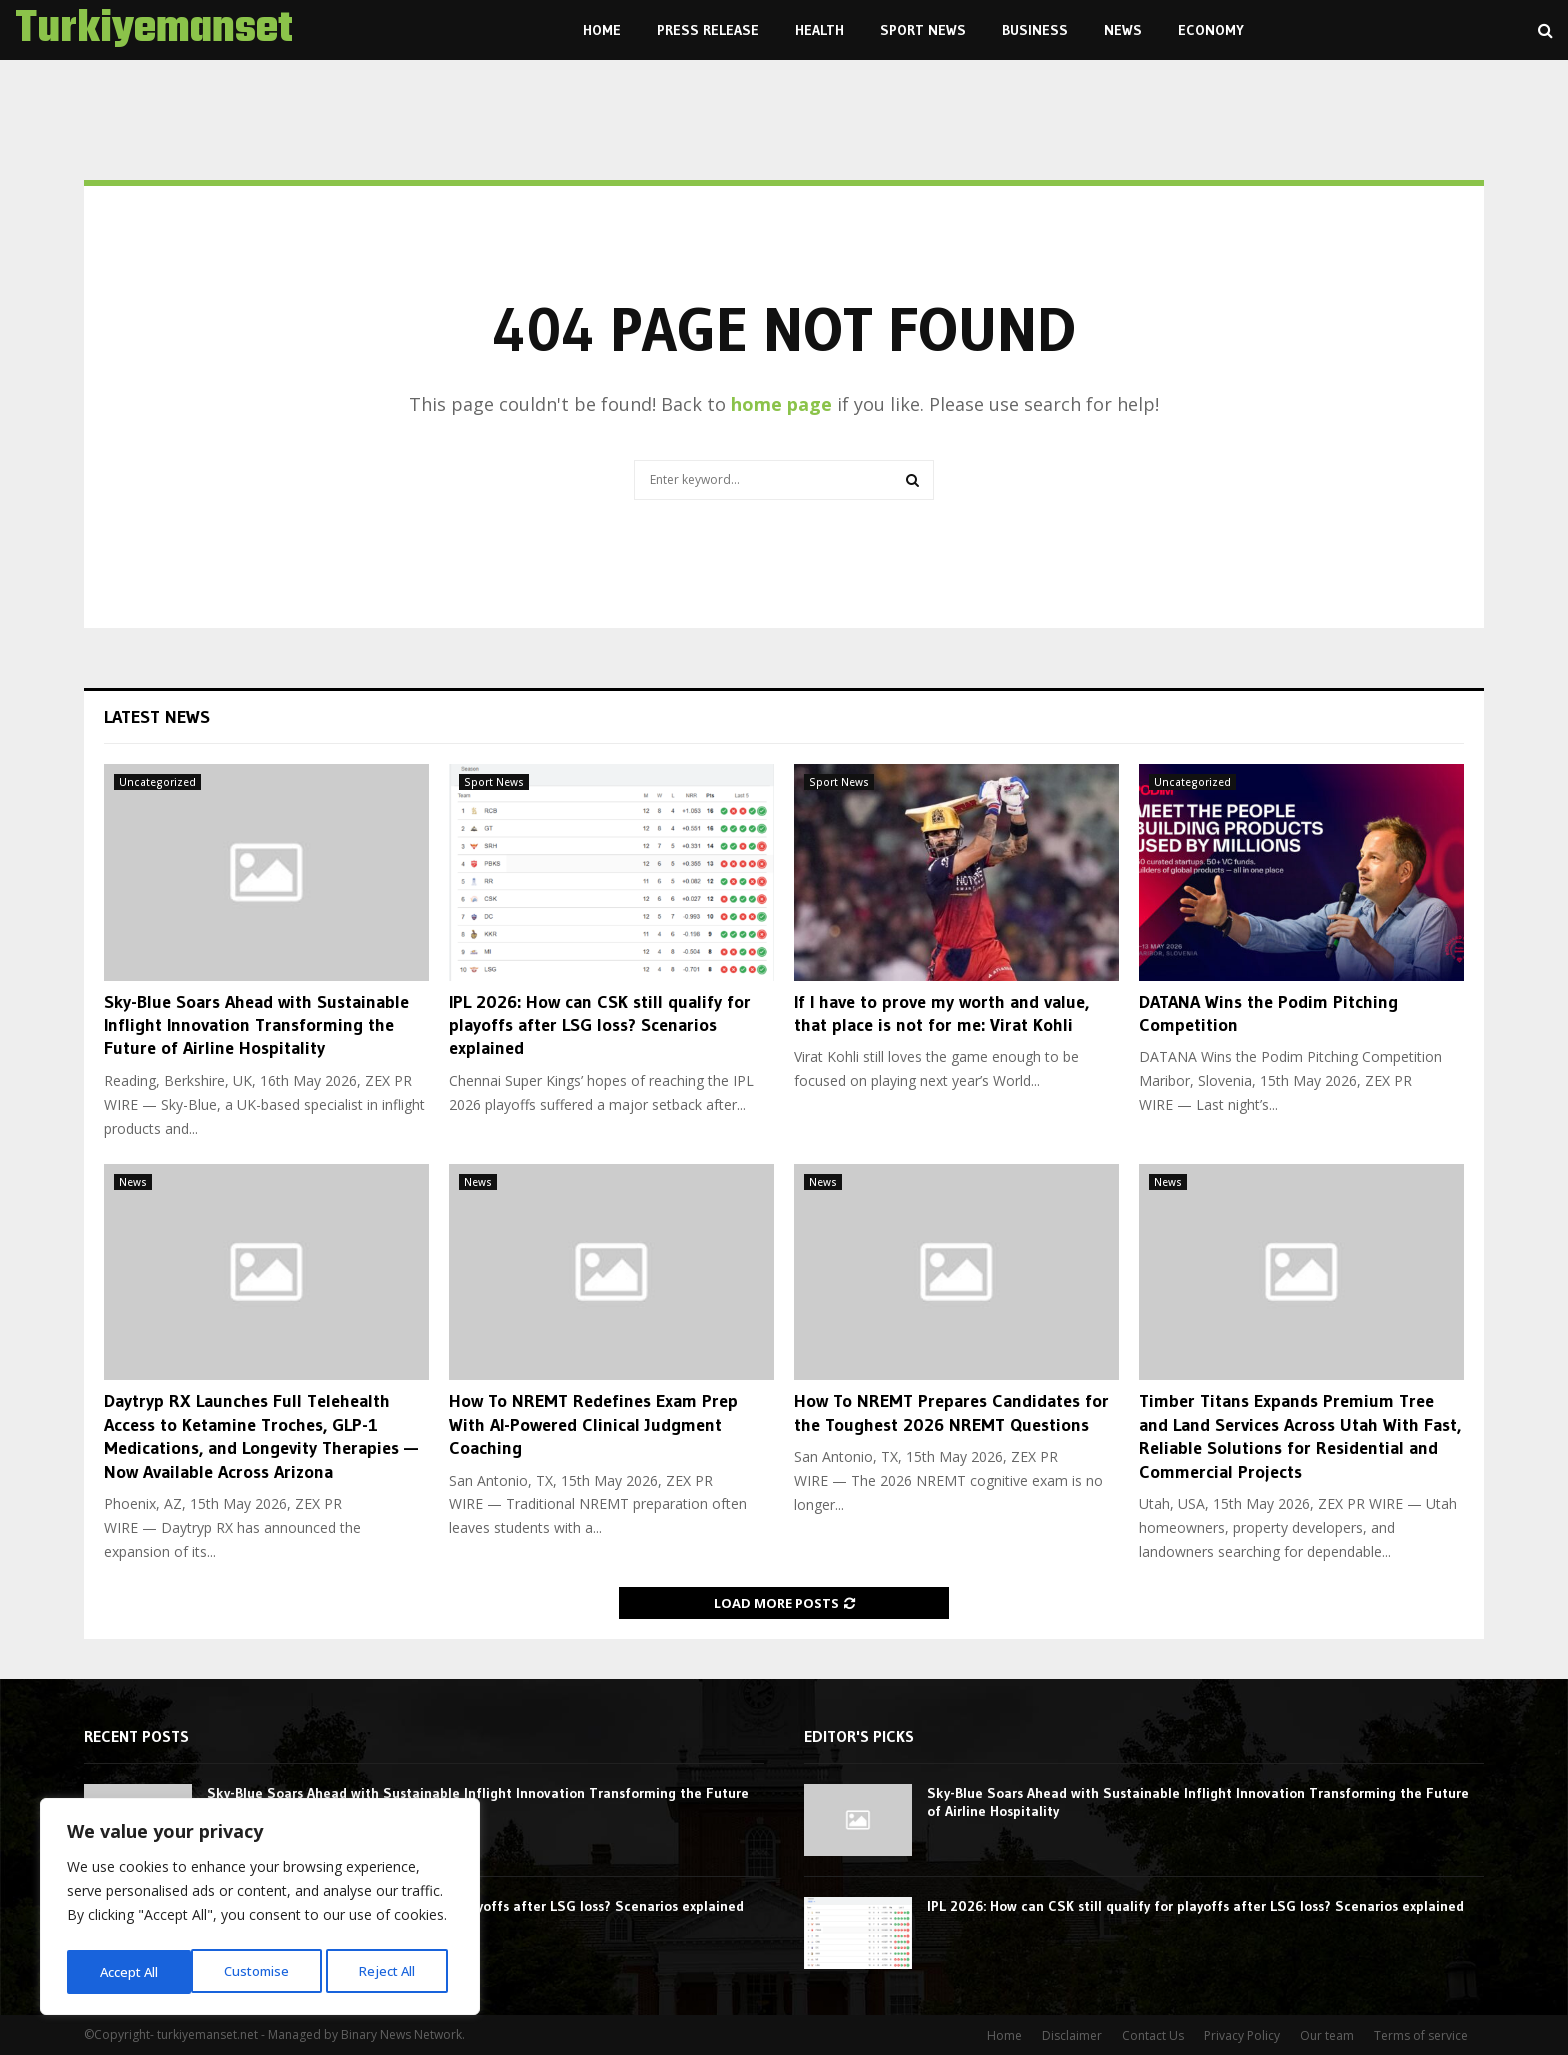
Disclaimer (1072, 2035)
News (1123, 30)
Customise (131, 1971)
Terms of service (1421, 2035)
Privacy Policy (1242, 2035)
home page (781, 404)
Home (602, 30)
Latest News (157, 717)
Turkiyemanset (154, 30)
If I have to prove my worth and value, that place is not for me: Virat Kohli (941, 1013)
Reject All (262, 1971)
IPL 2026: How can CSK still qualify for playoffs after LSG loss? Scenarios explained (600, 1025)
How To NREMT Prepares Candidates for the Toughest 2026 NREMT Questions (951, 1412)
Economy (1211, 30)
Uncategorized (157, 782)
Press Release (708, 30)
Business (1035, 30)
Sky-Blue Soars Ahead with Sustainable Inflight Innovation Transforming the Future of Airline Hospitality (256, 1025)
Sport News (923, 30)
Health (819, 30)
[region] (260, 1910)
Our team (1327, 2035)
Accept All (392, 1971)
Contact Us (1153, 2035)
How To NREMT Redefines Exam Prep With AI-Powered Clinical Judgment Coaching (593, 1424)
